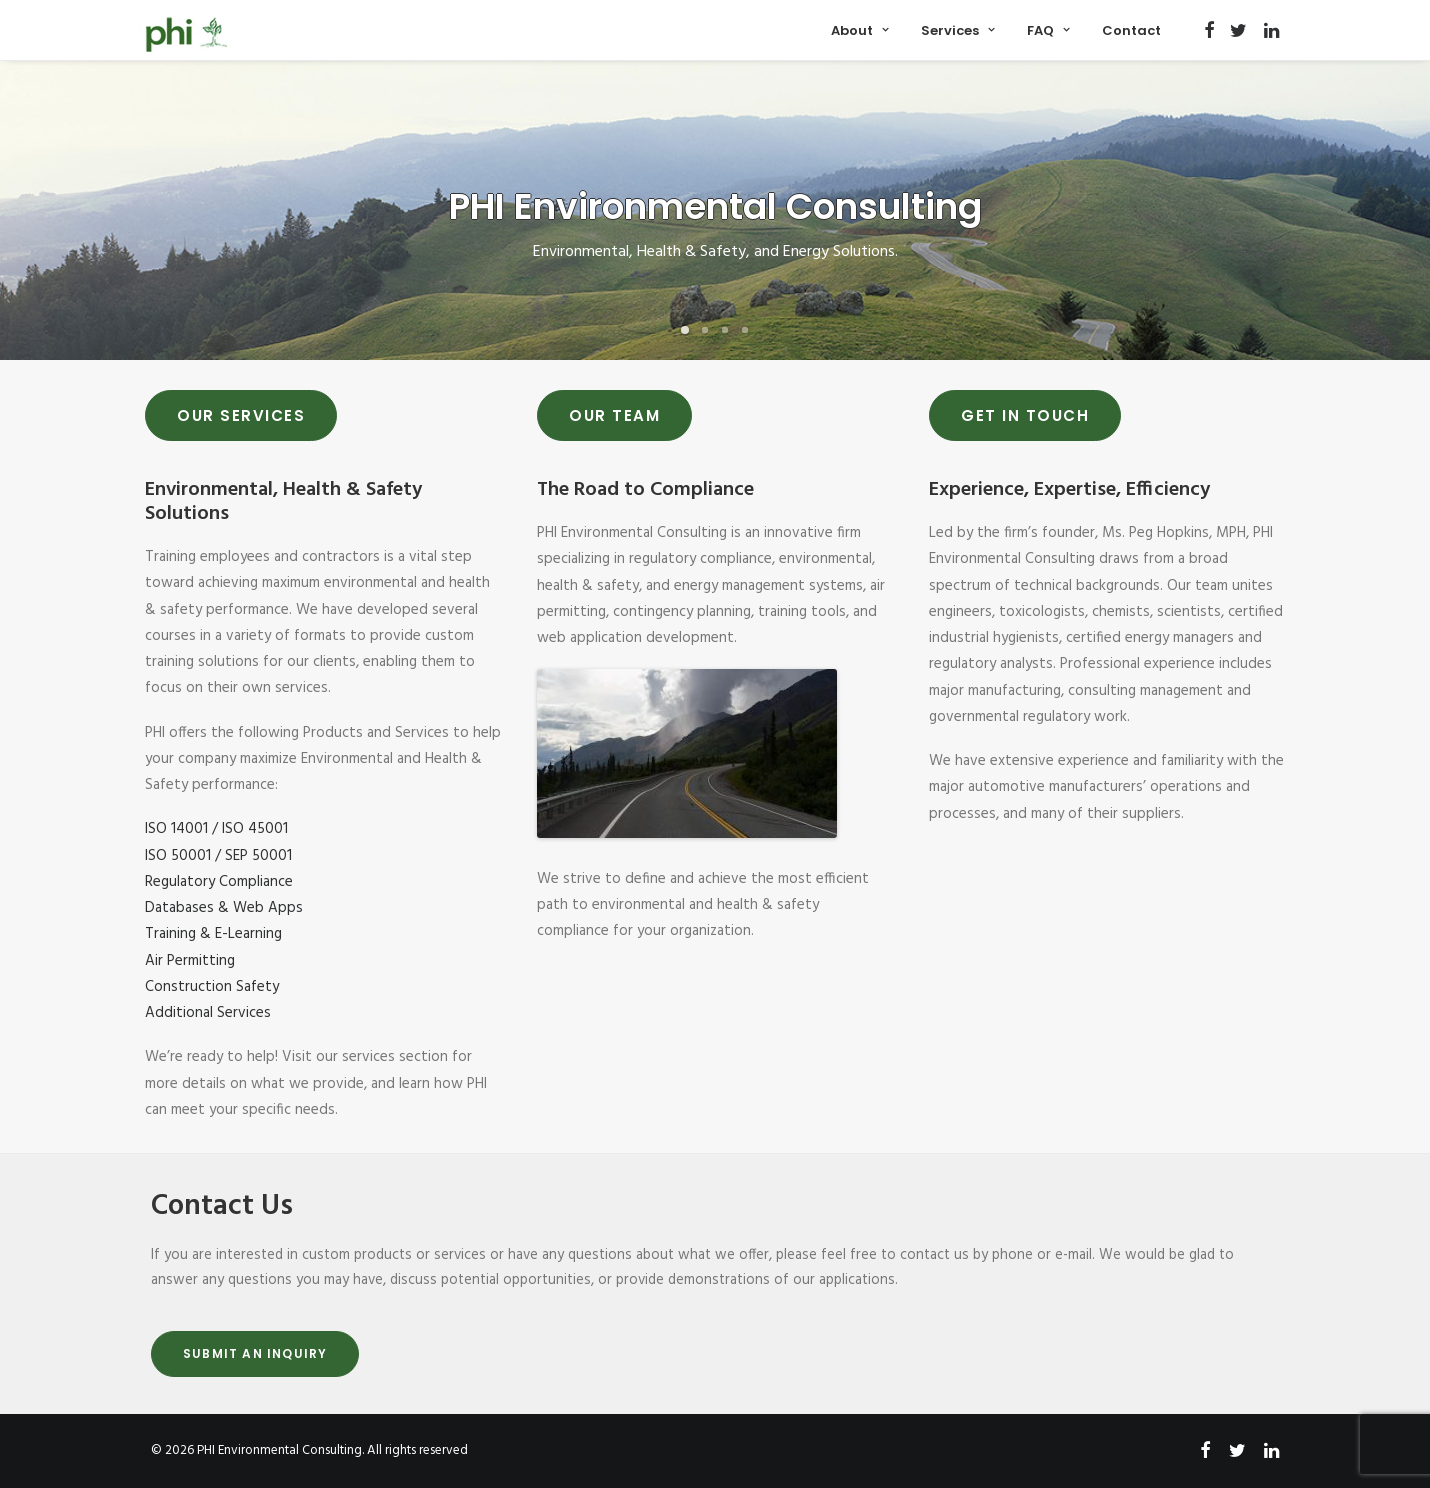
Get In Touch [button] (1025, 415)
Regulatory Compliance (219, 882)
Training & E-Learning (213, 934)
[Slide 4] (745, 330)
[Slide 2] (705, 330)
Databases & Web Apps (224, 908)
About (860, 30)
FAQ (1048, 30)
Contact (1131, 30)
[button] (1209, 30)
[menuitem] (860, 30)
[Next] (1384, 212)
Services (958, 30)
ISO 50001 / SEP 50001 (218, 856)
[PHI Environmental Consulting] (187, 35)
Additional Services (208, 1013)
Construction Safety (212, 987)
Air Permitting (190, 961)
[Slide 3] (725, 330)
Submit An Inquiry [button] (255, 1353)
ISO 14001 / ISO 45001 (216, 829)
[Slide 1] (685, 330)
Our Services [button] (241, 415)
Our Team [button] (614, 415)
